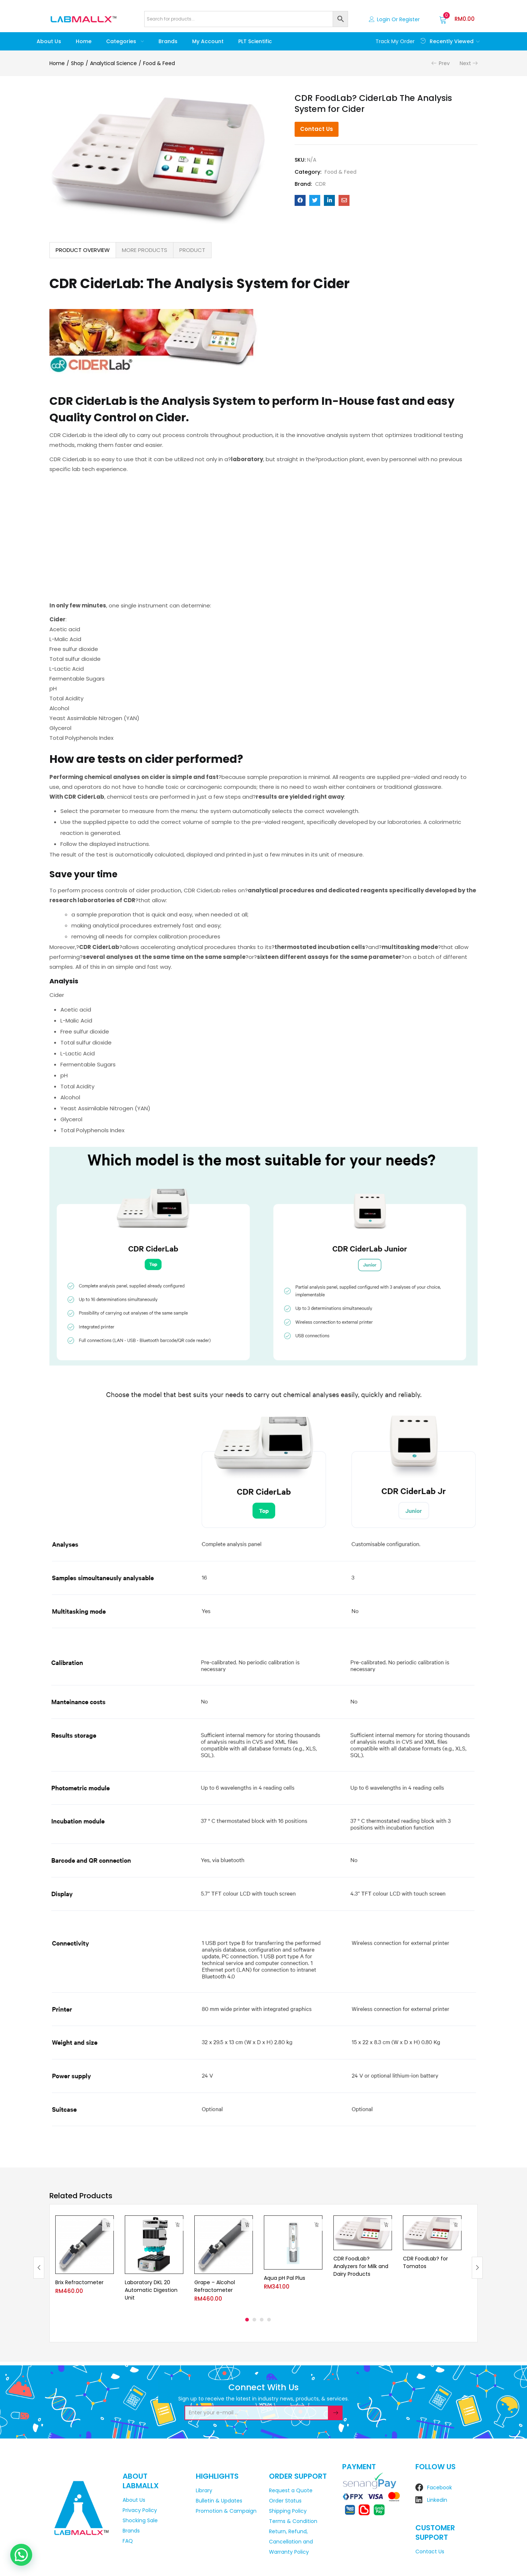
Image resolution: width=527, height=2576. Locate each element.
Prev (444, 63)
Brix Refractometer (79, 2282)
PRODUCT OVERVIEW (83, 250)
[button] (457, 19)
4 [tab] (269, 2319)
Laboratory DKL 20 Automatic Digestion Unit (151, 2290)
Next (465, 63)
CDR (320, 184)
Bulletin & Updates (219, 2500)
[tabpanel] (84, 2262)
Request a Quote (291, 2490)
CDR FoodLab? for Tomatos (425, 2262)
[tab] (82, 250)
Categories (125, 41)
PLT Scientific (255, 41)
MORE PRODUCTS (144, 250)
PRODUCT (192, 250)
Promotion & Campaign (226, 2511)
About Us (49, 41)
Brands (167, 41)
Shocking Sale (140, 2520)
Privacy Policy (140, 2510)
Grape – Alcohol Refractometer (214, 2286)
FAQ (128, 2541)
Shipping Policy (288, 2511)
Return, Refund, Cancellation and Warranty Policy (291, 2542)
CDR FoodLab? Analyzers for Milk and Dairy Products (360, 2266)
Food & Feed (159, 63)
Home (83, 41)
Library (204, 2490)
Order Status (285, 2500)
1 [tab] (247, 2319)
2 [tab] (254, 2319)
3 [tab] (262, 2319)
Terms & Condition (293, 2521)
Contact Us (316, 129)
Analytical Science (113, 63)
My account (208, 41)
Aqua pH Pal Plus (284, 2278)
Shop (77, 63)
